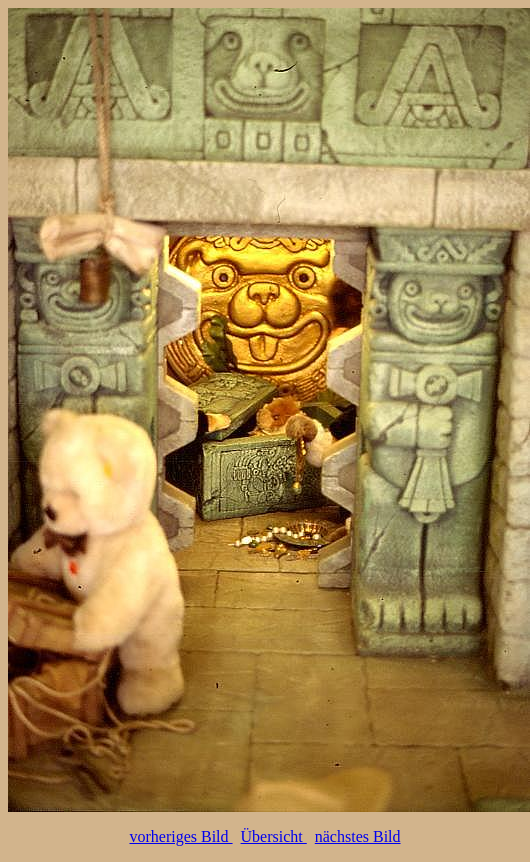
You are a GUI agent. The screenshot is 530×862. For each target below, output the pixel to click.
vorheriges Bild (180, 836)
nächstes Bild (358, 836)
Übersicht (274, 836)
